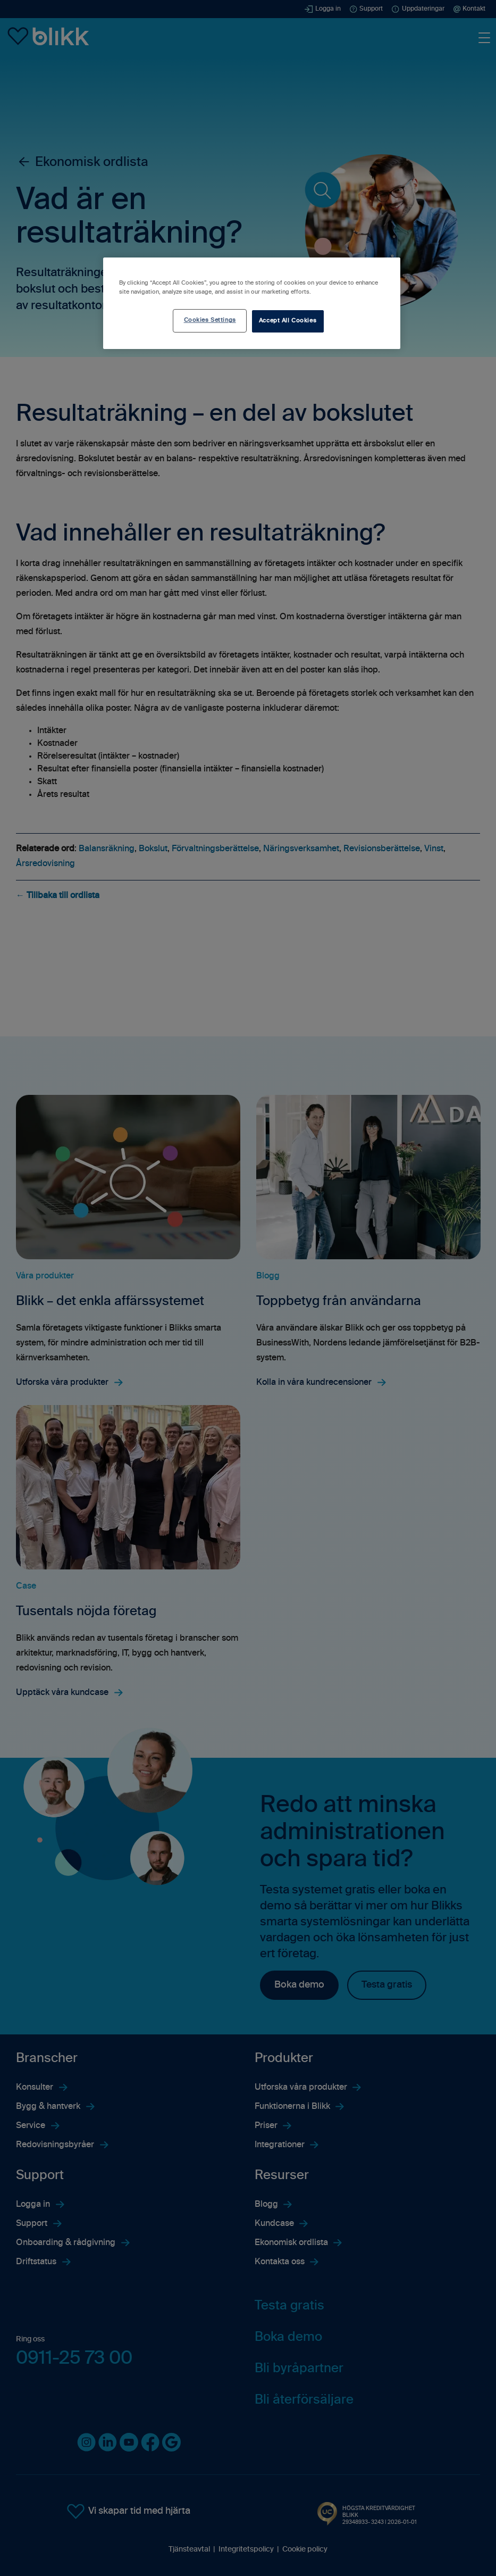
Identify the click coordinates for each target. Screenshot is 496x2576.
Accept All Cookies (287, 321)
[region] (252, 303)
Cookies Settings (210, 320)
